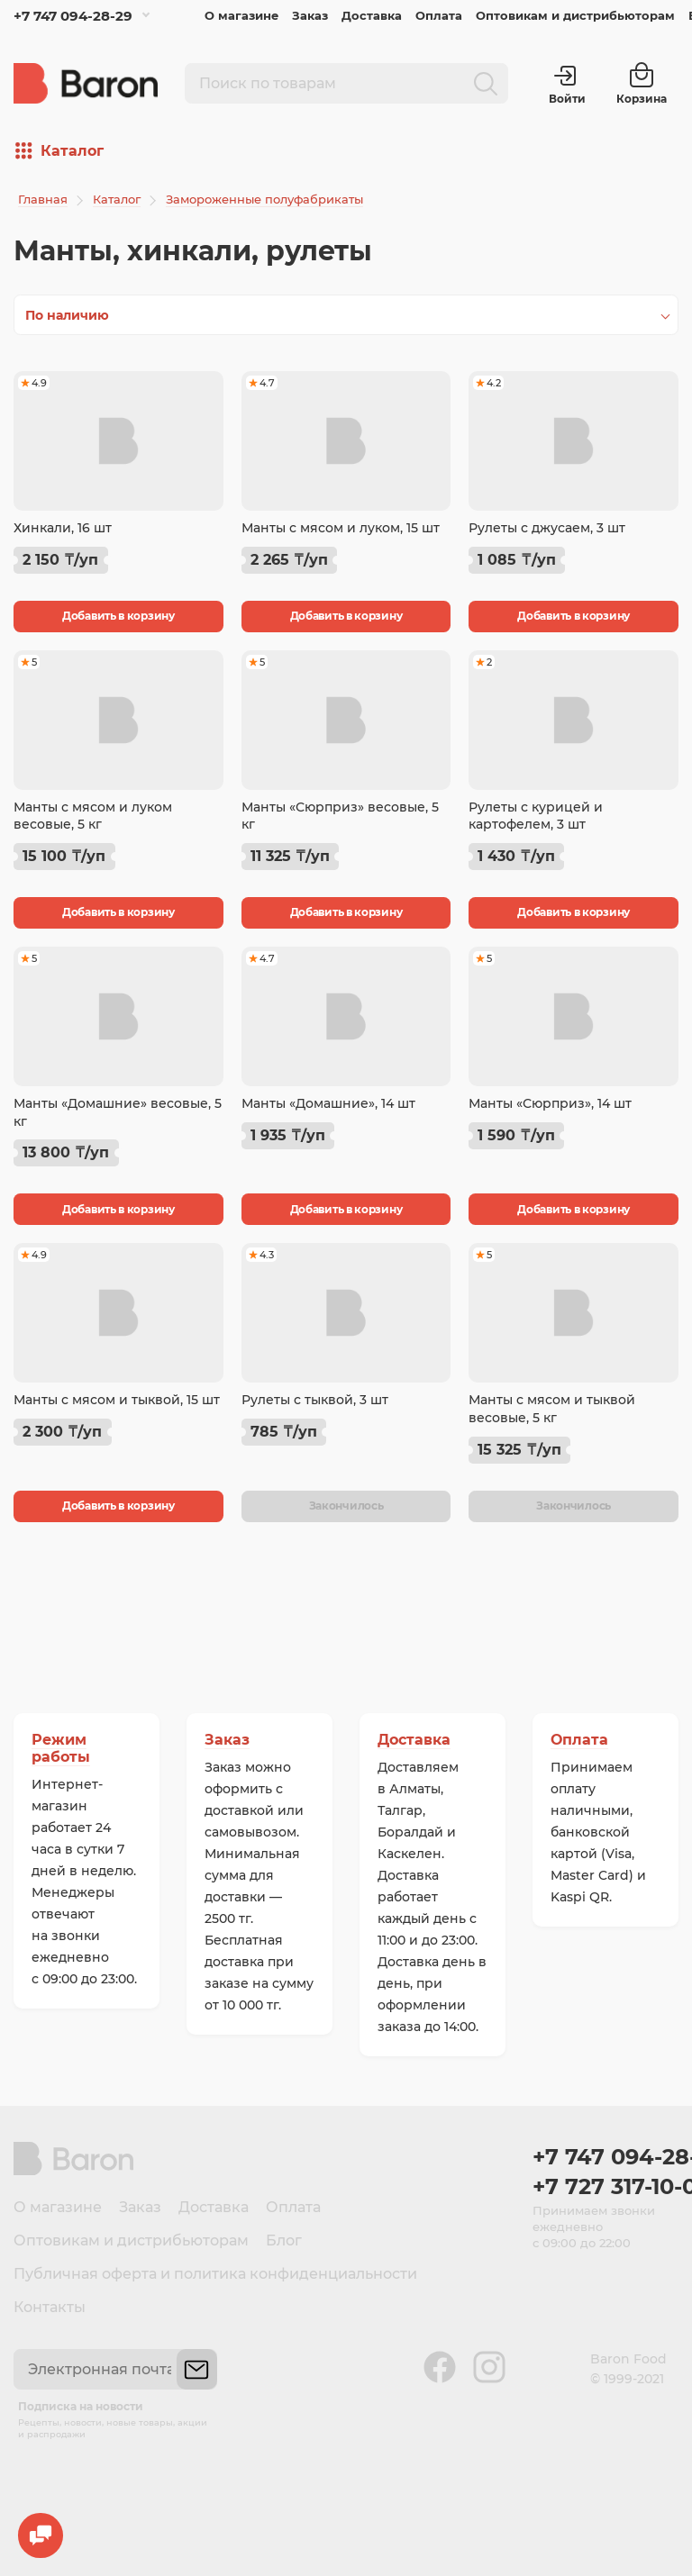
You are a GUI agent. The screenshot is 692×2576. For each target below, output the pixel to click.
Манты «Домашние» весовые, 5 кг (118, 1112)
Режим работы (61, 1748)
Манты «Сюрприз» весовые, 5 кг (340, 816)
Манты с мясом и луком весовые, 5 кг (93, 816)
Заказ (310, 15)
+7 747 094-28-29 (73, 15)
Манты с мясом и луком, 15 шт (340, 528)
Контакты (50, 2307)
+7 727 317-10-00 (605, 2186)
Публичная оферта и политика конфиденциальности (215, 2273)
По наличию (67, 315)
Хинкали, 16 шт (63, 528)
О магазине (241, 15)
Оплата (438, 15)
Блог (284, 2240)
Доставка (371, 15)
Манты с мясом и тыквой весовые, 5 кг (552, 1409)
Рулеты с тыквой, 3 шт (314, 1400)
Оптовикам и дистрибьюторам (575, 15)
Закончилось (346, 1505)
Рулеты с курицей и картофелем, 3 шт (536, 816)
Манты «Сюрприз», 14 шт (550, 1103)
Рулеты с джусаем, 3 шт (547, 528)
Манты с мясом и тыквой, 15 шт (117, 1400)
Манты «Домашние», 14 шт (328, 1103)
